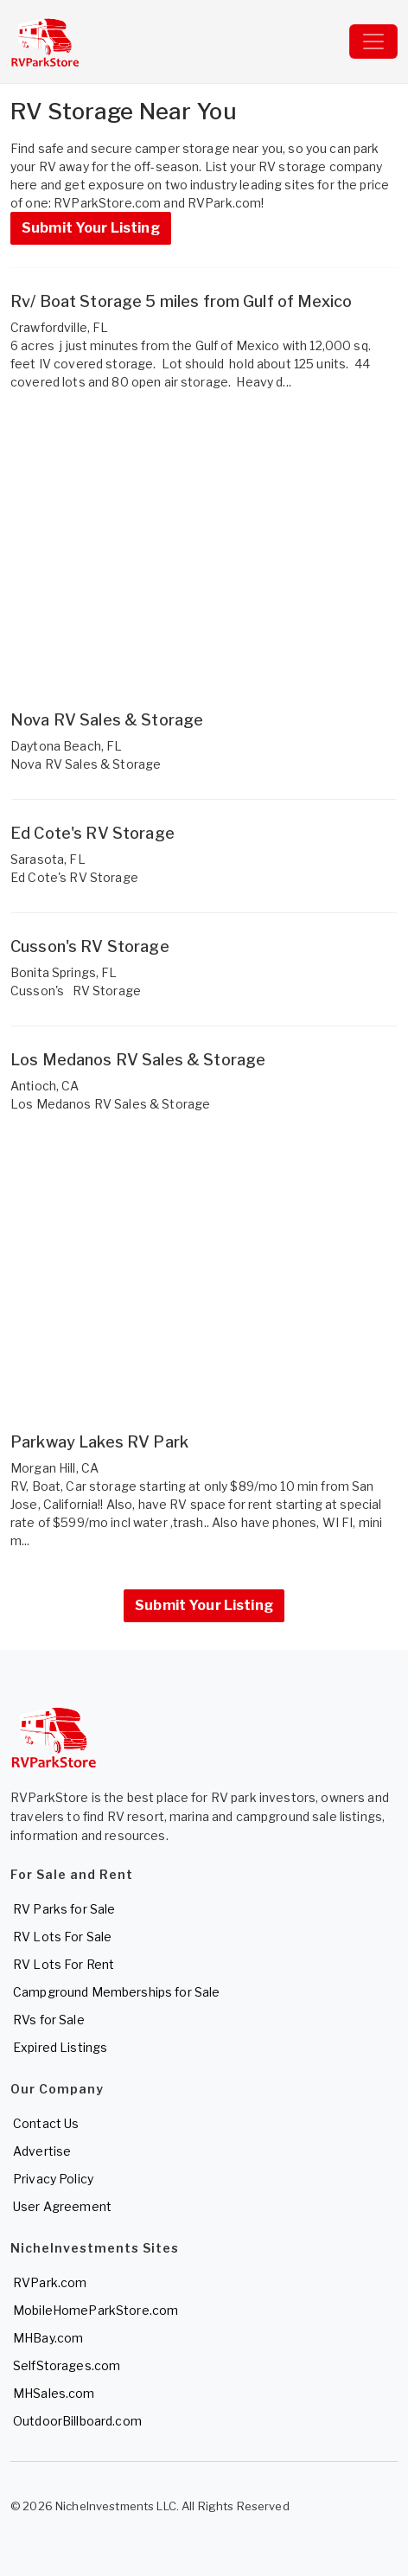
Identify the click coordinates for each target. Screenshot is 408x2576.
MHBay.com (48, 2337)
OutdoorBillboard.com (77, 2420)
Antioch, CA (45, 1085)
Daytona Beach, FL (66, 745)
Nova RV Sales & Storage (106, 720)
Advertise (42, 2151)
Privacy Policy (53, 2178)
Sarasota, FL (48, 859)
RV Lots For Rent (63, 1964)
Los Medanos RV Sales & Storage (137, 1060)
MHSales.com (54, 2393)
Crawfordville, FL (59, 327)
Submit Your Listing (91, 228)
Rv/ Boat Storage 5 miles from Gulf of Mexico (181, 301)
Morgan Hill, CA (54, 1468)
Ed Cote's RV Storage (92, 833)
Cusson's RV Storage (89, 946)
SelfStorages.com (66, 2365)
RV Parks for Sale (64, 1909)
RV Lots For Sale (62, 1936)
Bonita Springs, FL (64, 972)
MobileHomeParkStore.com (95, 2310)
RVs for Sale (49, 2019)
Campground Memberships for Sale (116, 1992)
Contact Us (46, 2123)
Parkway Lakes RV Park (99, 1442)
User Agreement (62, 2206)
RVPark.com (49, 2282)
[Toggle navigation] (373, 41)
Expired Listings (60, 2047)
